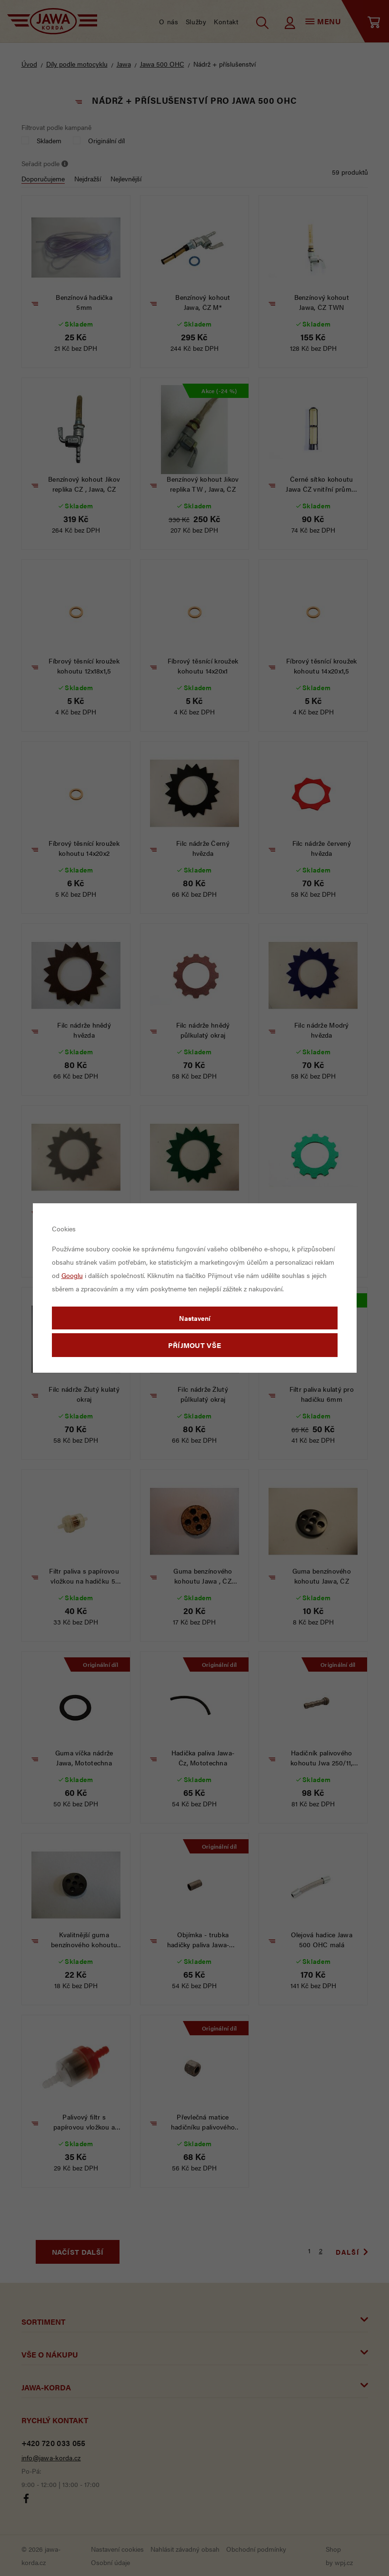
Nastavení (194, 1318)
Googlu (72, 1275)
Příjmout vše (194, 1345)
